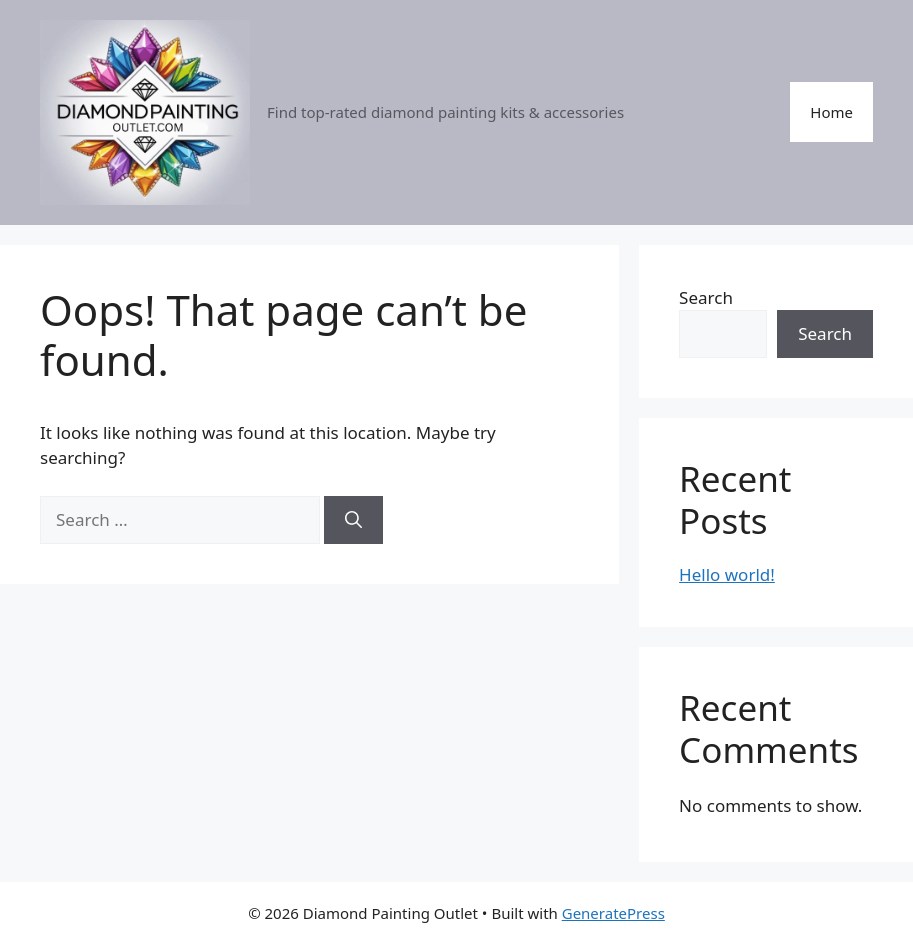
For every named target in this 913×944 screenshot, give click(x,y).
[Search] (353, 520)
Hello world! (727, 574)
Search (706, 297)
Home (831, 112)
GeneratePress (613, 913)
